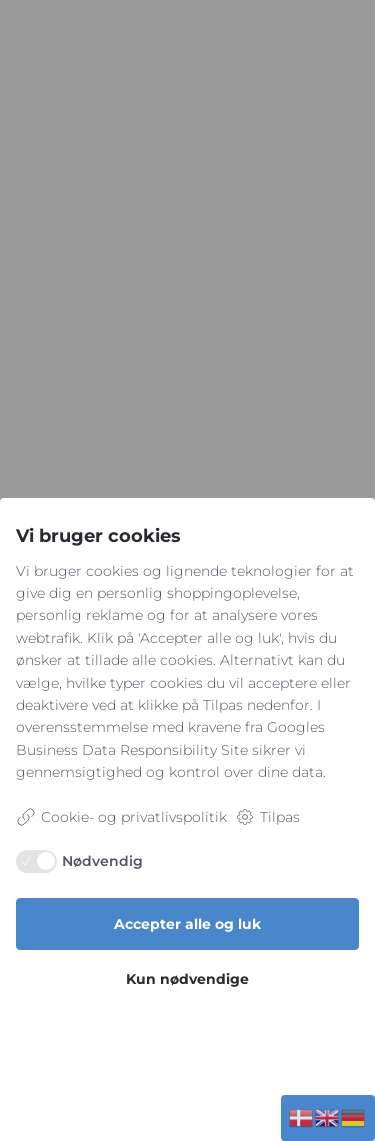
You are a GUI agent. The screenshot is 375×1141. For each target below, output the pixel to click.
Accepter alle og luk (187, 924)
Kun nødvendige (187, 979)
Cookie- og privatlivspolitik (121, 817)
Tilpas (267, 817)
